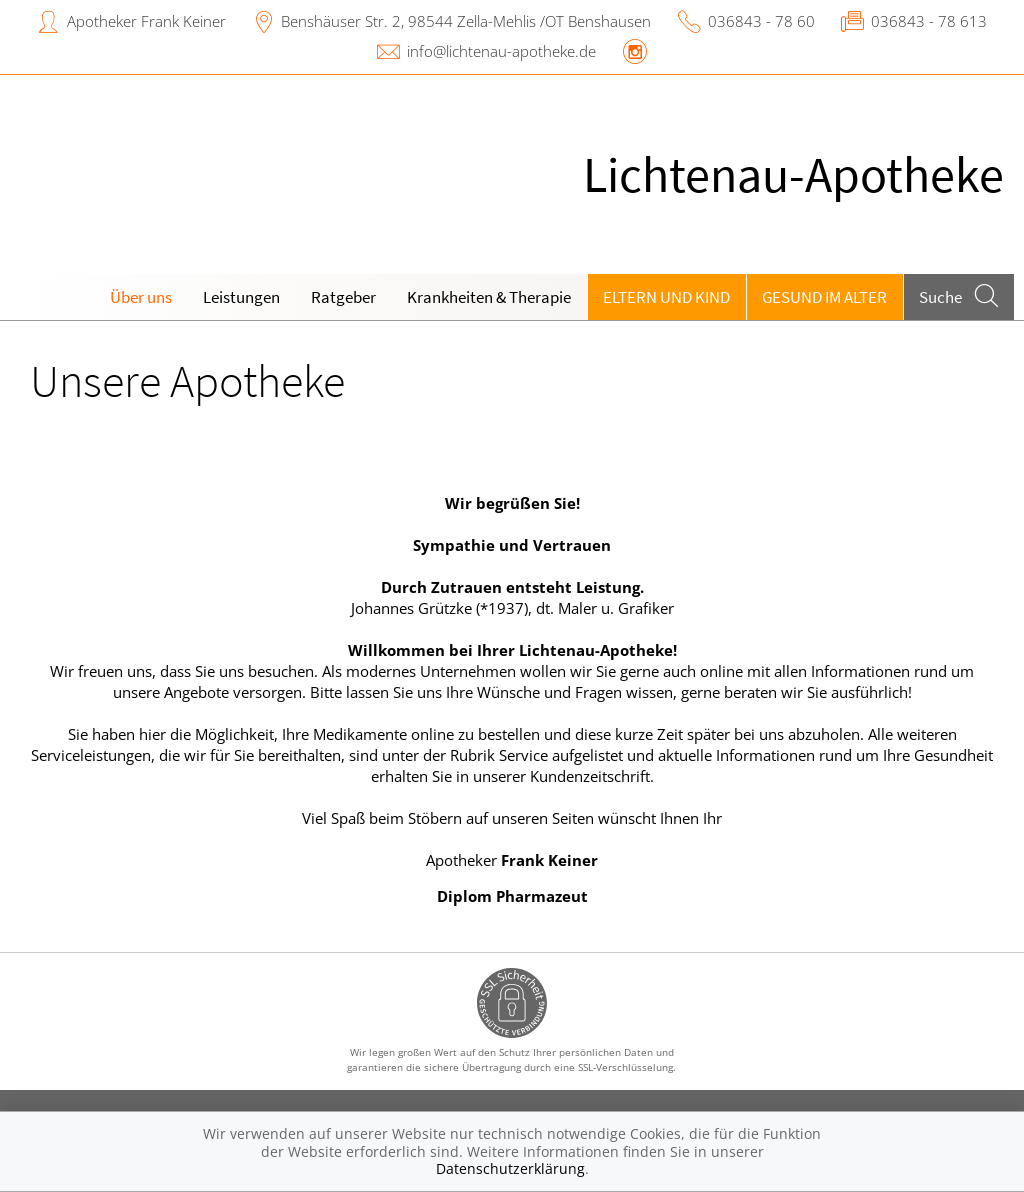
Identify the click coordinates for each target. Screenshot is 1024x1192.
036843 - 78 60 (761, 21)
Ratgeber (343, 297)
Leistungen (241, 297)
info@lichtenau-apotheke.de (501, 51)
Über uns (141, 297)
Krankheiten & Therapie (489, 297)
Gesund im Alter (824, 297)
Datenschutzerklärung (510, 1168)
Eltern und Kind (666, 297)
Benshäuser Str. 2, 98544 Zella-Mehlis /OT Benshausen (466, 21)
